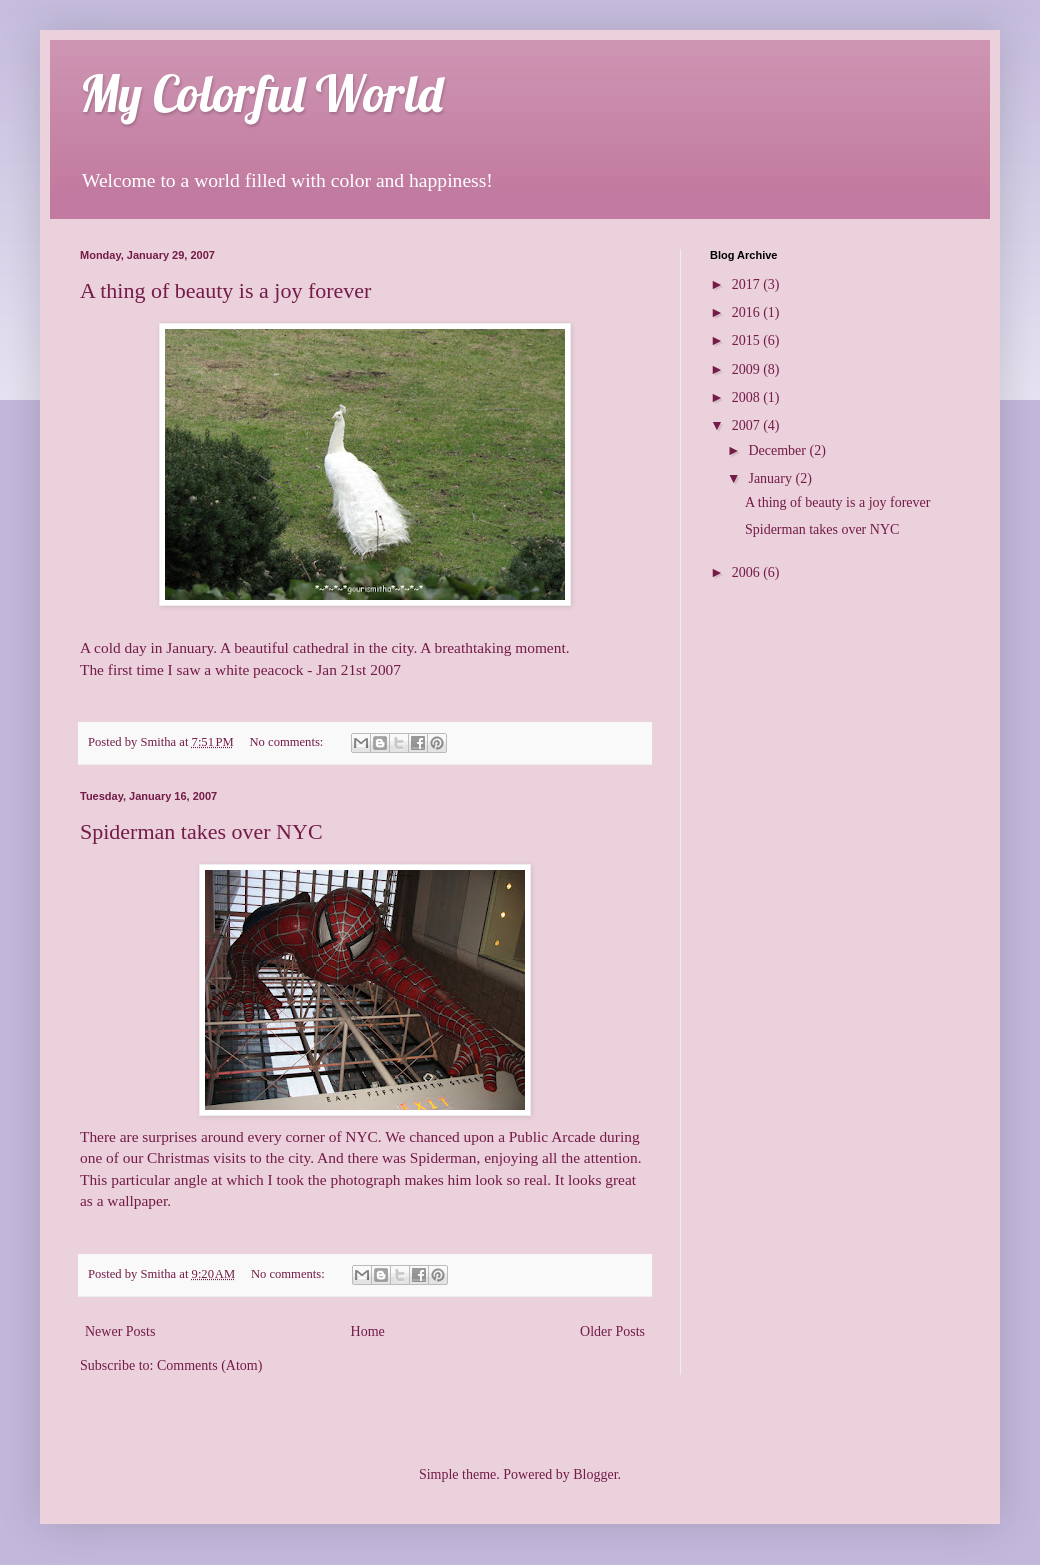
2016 (748, 312)
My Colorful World (261, 93)
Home (368, 1331)
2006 (748, 572)
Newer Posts (120, 1331)
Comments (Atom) (209, 1365)
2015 (748, 340)
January (771, 478)
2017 (748, 284)
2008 (748, 397)
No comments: (288, 742)
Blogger (595, 1474)
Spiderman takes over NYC (201, 831)
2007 (748, 425)
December (778, 450)
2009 (748, 369)
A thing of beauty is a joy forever (225, 290)
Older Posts (612, 1331)
